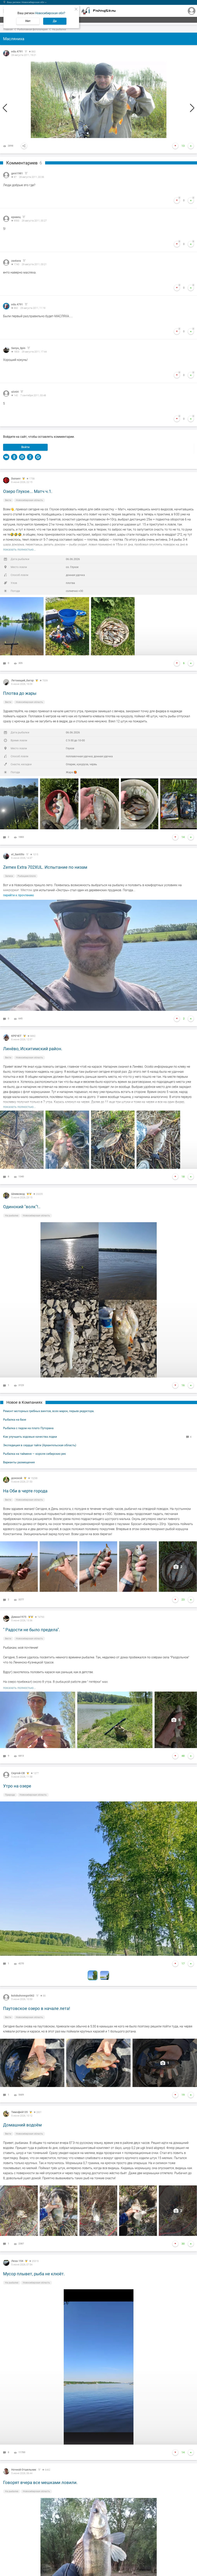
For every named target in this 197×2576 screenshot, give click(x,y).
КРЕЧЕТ (16, 1035)
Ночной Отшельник (23, 2469)
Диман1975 (18, 1616)
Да (55, 21)
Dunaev (16, 478)
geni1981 (17, 173)
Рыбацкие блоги (27, 876)
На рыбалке (11, 1215)
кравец (16, 217)
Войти (25, 447)
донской (16, 1478)
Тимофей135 (19, 2112)
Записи (9, 876)
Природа (10, 1794)
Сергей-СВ (18, 1773)
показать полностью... (19, 549)
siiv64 (15, 391)
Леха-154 (17, 2260)
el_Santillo (17, 854)
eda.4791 (17, 51)
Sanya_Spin (18, 348)
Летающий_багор (22, 680)
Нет (27, 21)
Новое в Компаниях (24, 1402)
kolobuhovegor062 (22, 1995)
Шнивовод (18, 1193)
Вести (8, 500)
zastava (16, 260)
